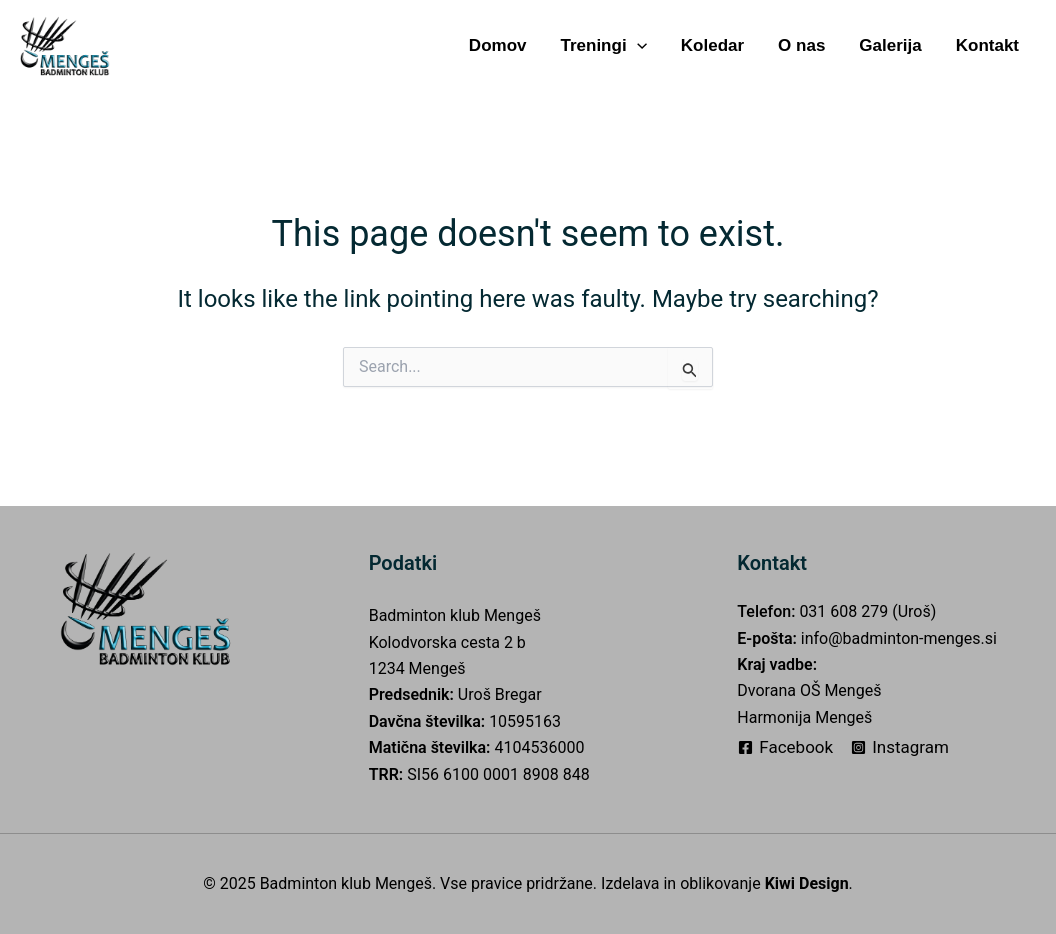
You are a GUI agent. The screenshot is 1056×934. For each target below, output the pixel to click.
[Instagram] (900, 747)
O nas (801, 45)
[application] (637, 45)
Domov (498, 45)
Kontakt (987, 45)
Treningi (603, 45)
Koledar (712, 45)
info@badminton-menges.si (899, 638)
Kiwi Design (807, 883)
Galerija (890, 45)
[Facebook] (785, 747)
